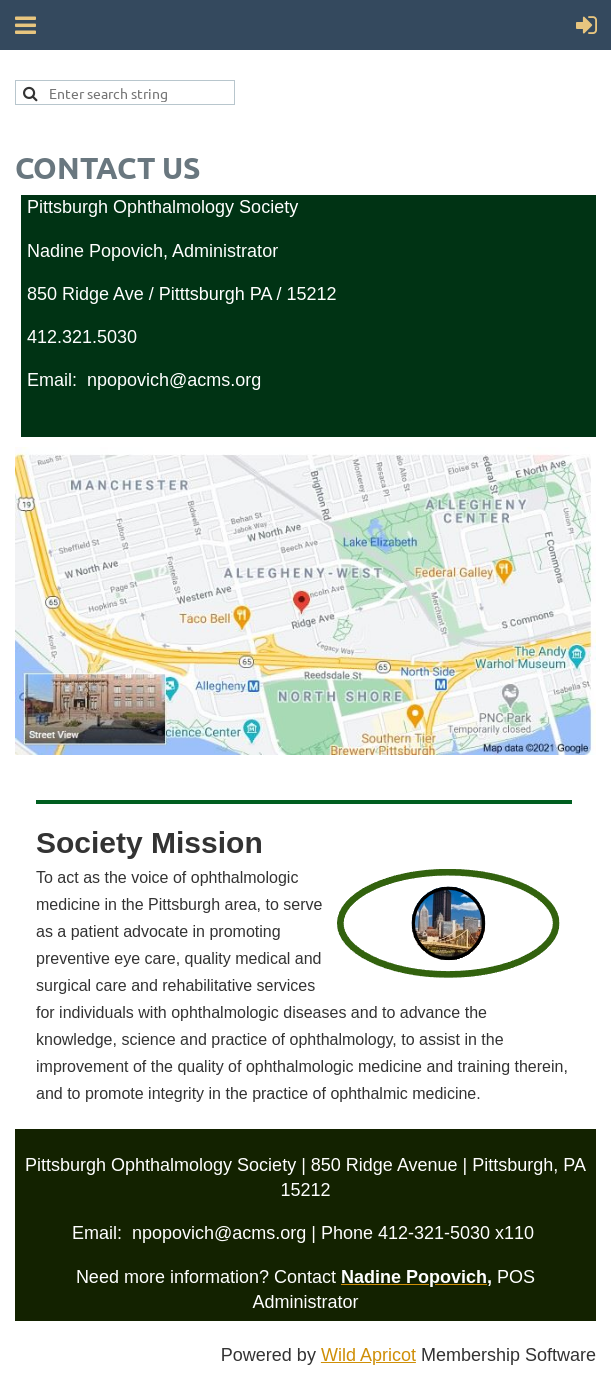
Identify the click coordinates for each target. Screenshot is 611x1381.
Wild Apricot (368, 1355)
